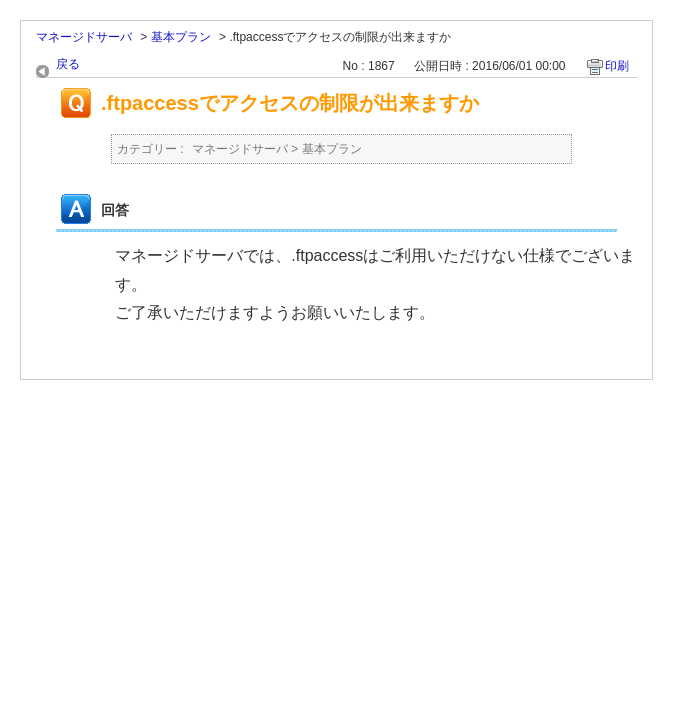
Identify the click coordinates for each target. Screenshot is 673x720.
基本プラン (181, 37)
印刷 (617, 66)
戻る (68, 64)
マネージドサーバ (84, 37)
